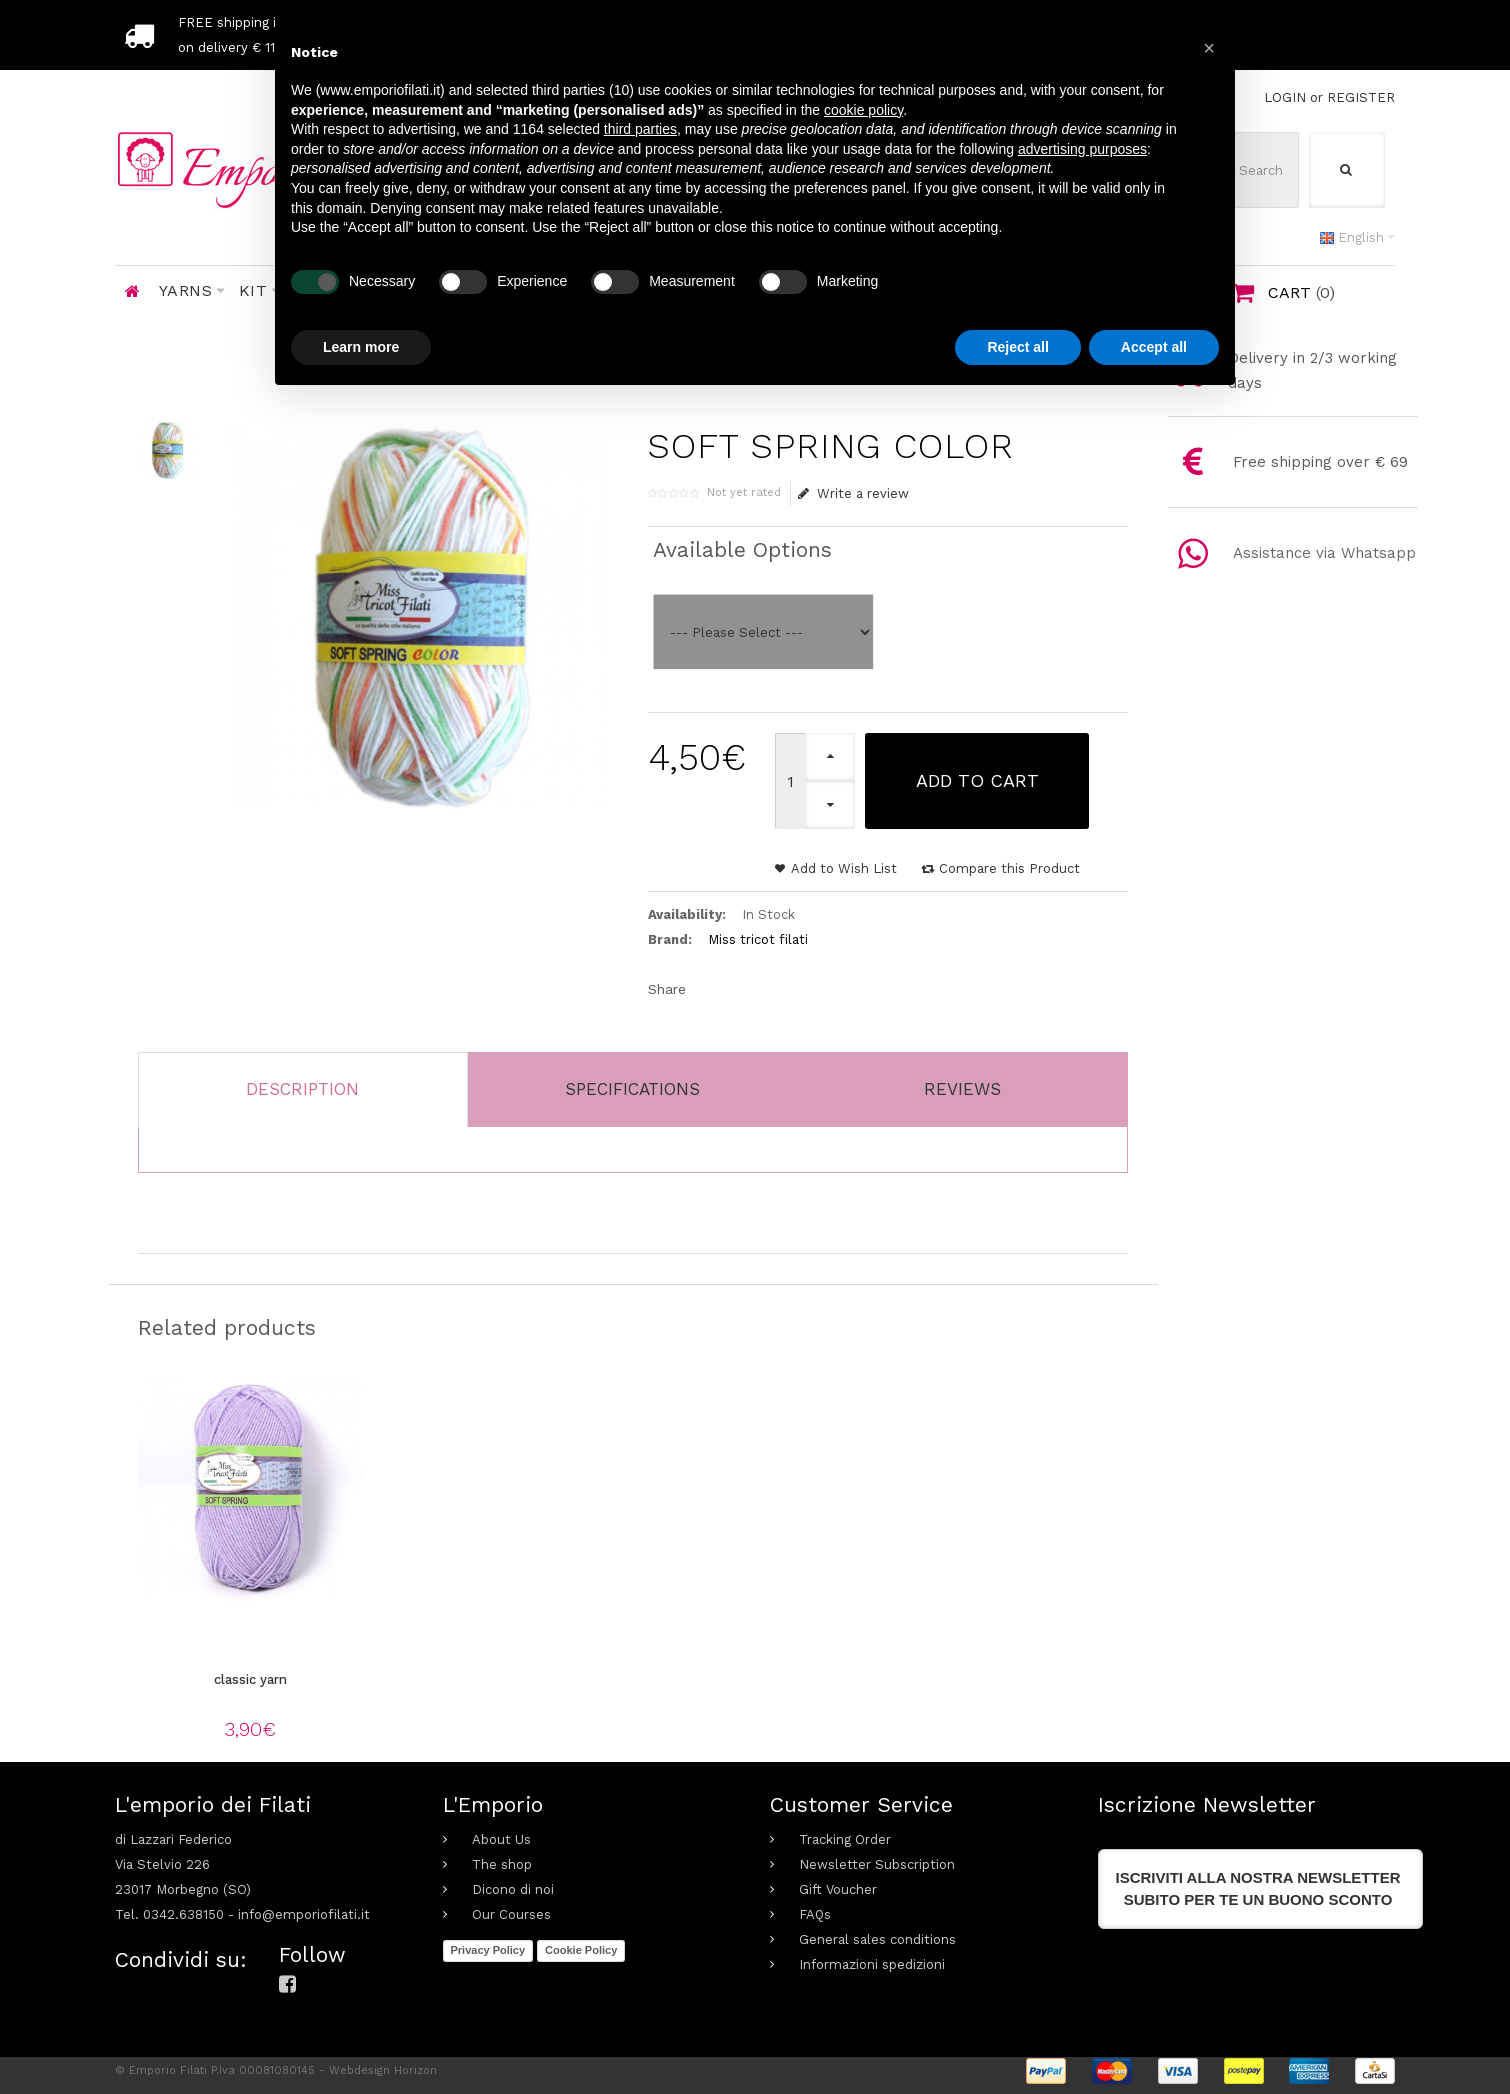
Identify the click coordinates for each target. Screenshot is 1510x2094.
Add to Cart (977, 780)
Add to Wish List (844, 868)
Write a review (853, 493)
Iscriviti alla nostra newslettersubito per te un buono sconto (1258, 1888)
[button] (1209, 48)
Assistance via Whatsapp (1324, 553)
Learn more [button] (361, 347)
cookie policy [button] (863, 110)
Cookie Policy (581, 1950)
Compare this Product (1009, 868)
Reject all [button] (1017, 347)
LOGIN (1285, 97)
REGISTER (1361, 97)
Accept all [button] (1154, 347)
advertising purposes (1082, 149)
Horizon (415, 2070)
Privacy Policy (488, 1950)
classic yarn (250, 1679)
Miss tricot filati (758, 939)
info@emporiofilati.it (304, 1914)
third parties (640, 129)
